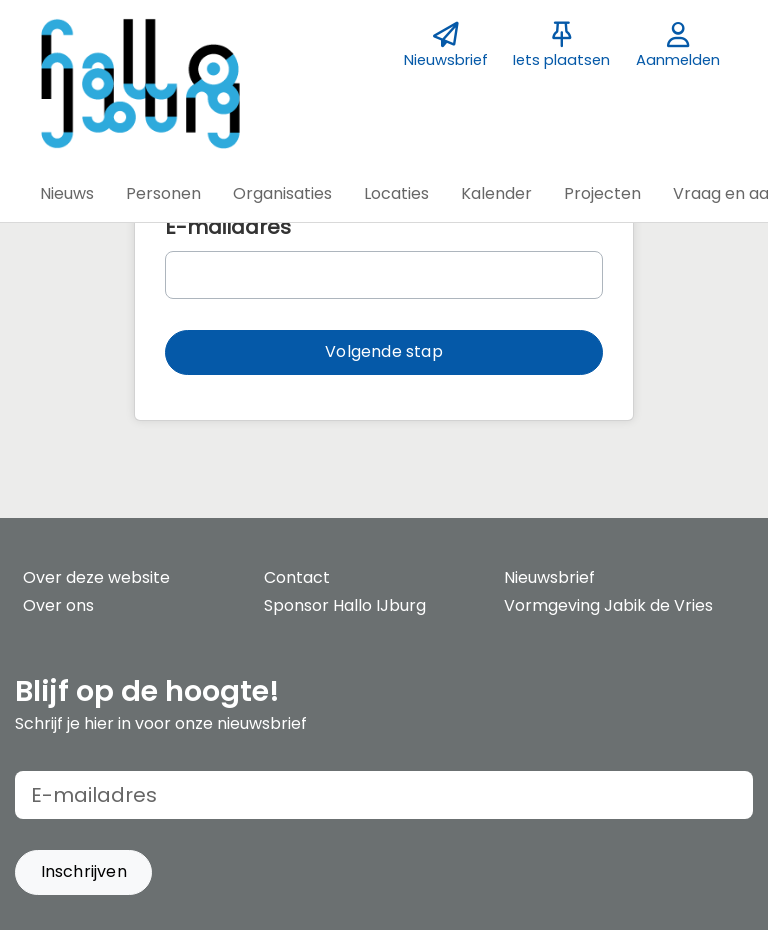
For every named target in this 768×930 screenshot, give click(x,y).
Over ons (58, 605)
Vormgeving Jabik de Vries (608, 605)
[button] (67, 194)
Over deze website (96, 577)
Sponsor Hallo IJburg (345, 605)
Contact (297, 577)
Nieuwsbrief (549, 577)
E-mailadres (228, 227)
